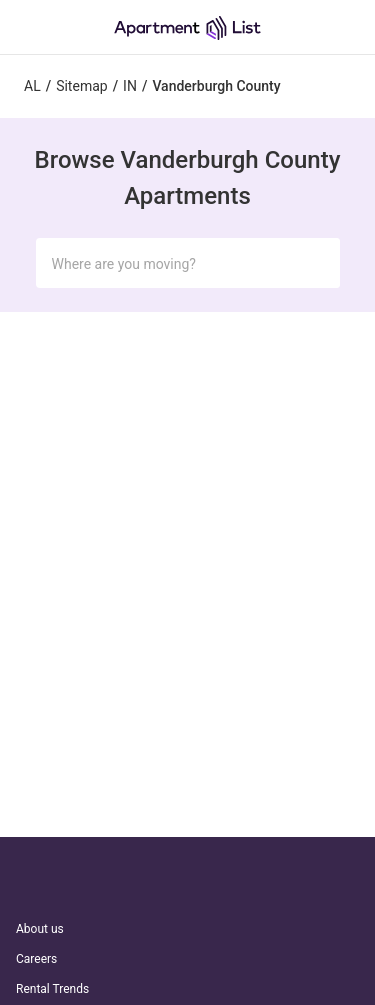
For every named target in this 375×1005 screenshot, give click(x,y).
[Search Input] (172, 264)
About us (40, 929)
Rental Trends (52, 989)
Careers (36, 959)
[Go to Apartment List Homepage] (187, 27)
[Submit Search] (316, 263)
